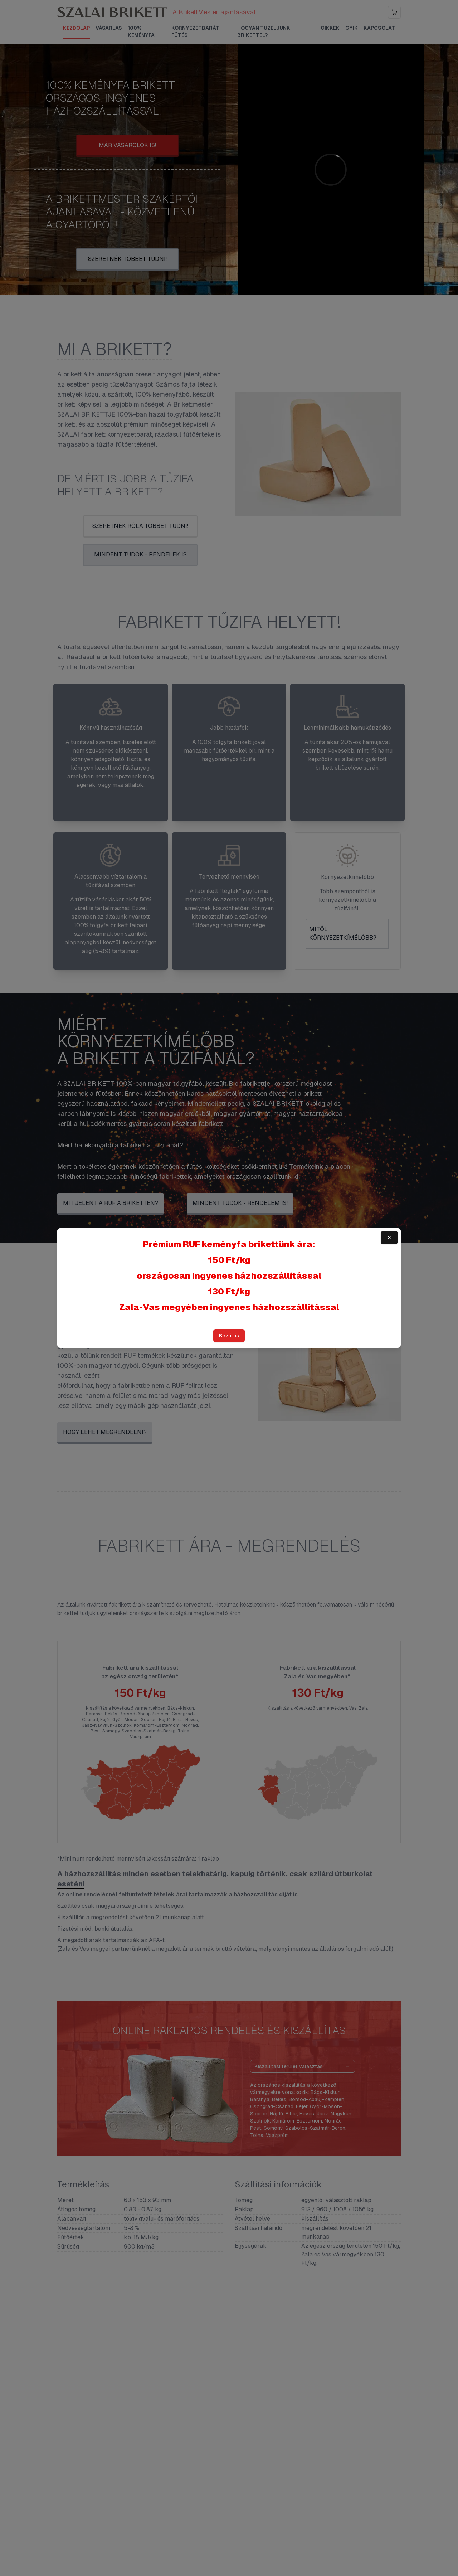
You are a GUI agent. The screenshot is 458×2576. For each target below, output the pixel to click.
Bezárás (229, 1335)
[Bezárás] (389, 1237)
